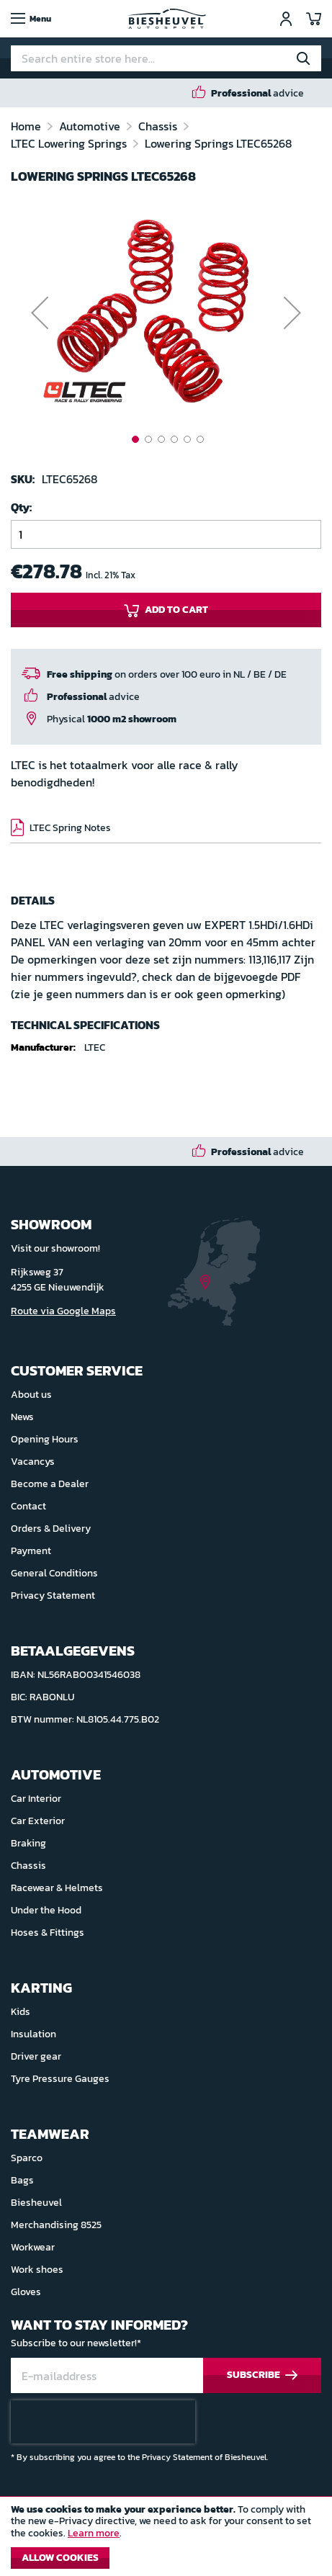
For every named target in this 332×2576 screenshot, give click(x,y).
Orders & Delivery (51, 1528)
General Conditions (54, 1573)
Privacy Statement (53, 1595)
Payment (31, 1550)
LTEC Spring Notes (70, 827)
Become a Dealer (50, 1483)
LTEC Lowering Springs (70, 143)
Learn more (94, 2533)
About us (31, 1394)
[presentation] (103, 2421)
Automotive (91, 126)
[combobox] (166, 58)
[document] (166, 2540)
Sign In (286, 19)
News (22, 1416)
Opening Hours (44, 1439)
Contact (28, 1506)
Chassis (159, 126)
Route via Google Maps (63, 1311)
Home (27, 126)
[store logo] (166, 19)
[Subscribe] (262, 2375)
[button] (39, 312)
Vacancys (33, 1461)
